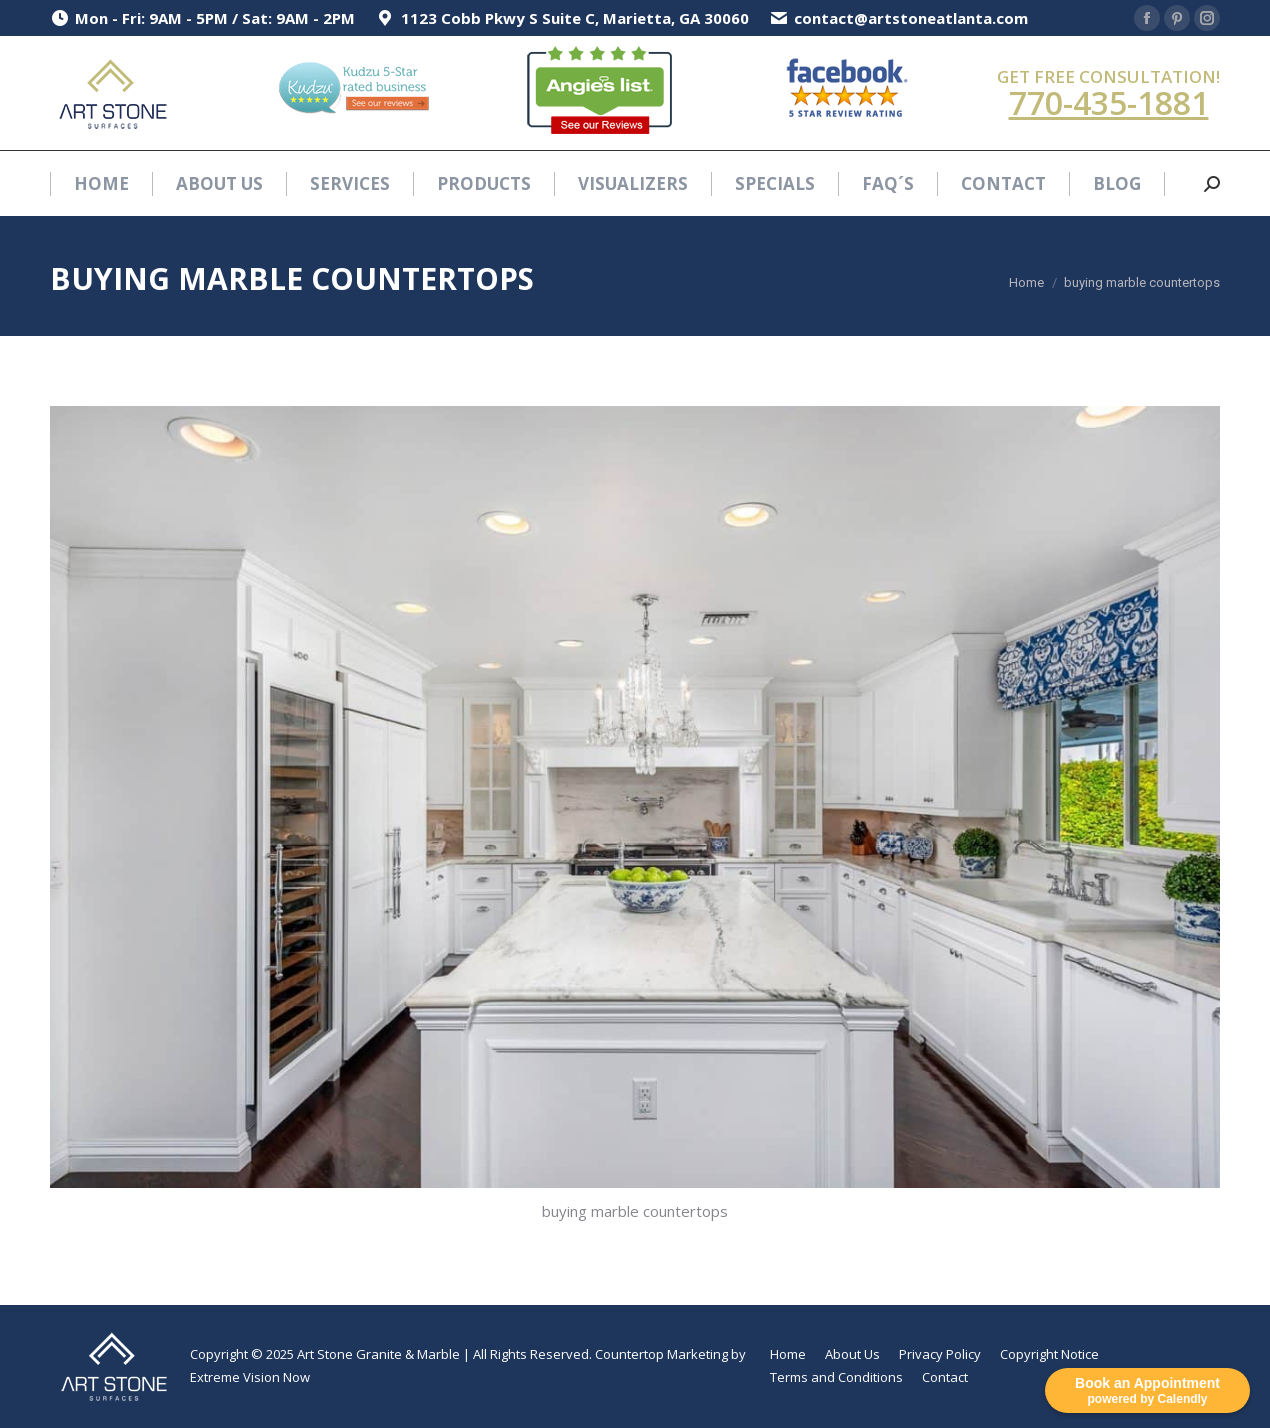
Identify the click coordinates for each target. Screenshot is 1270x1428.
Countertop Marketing (661, 1354)
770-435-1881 (1109, 102)
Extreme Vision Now (250, 1377)
